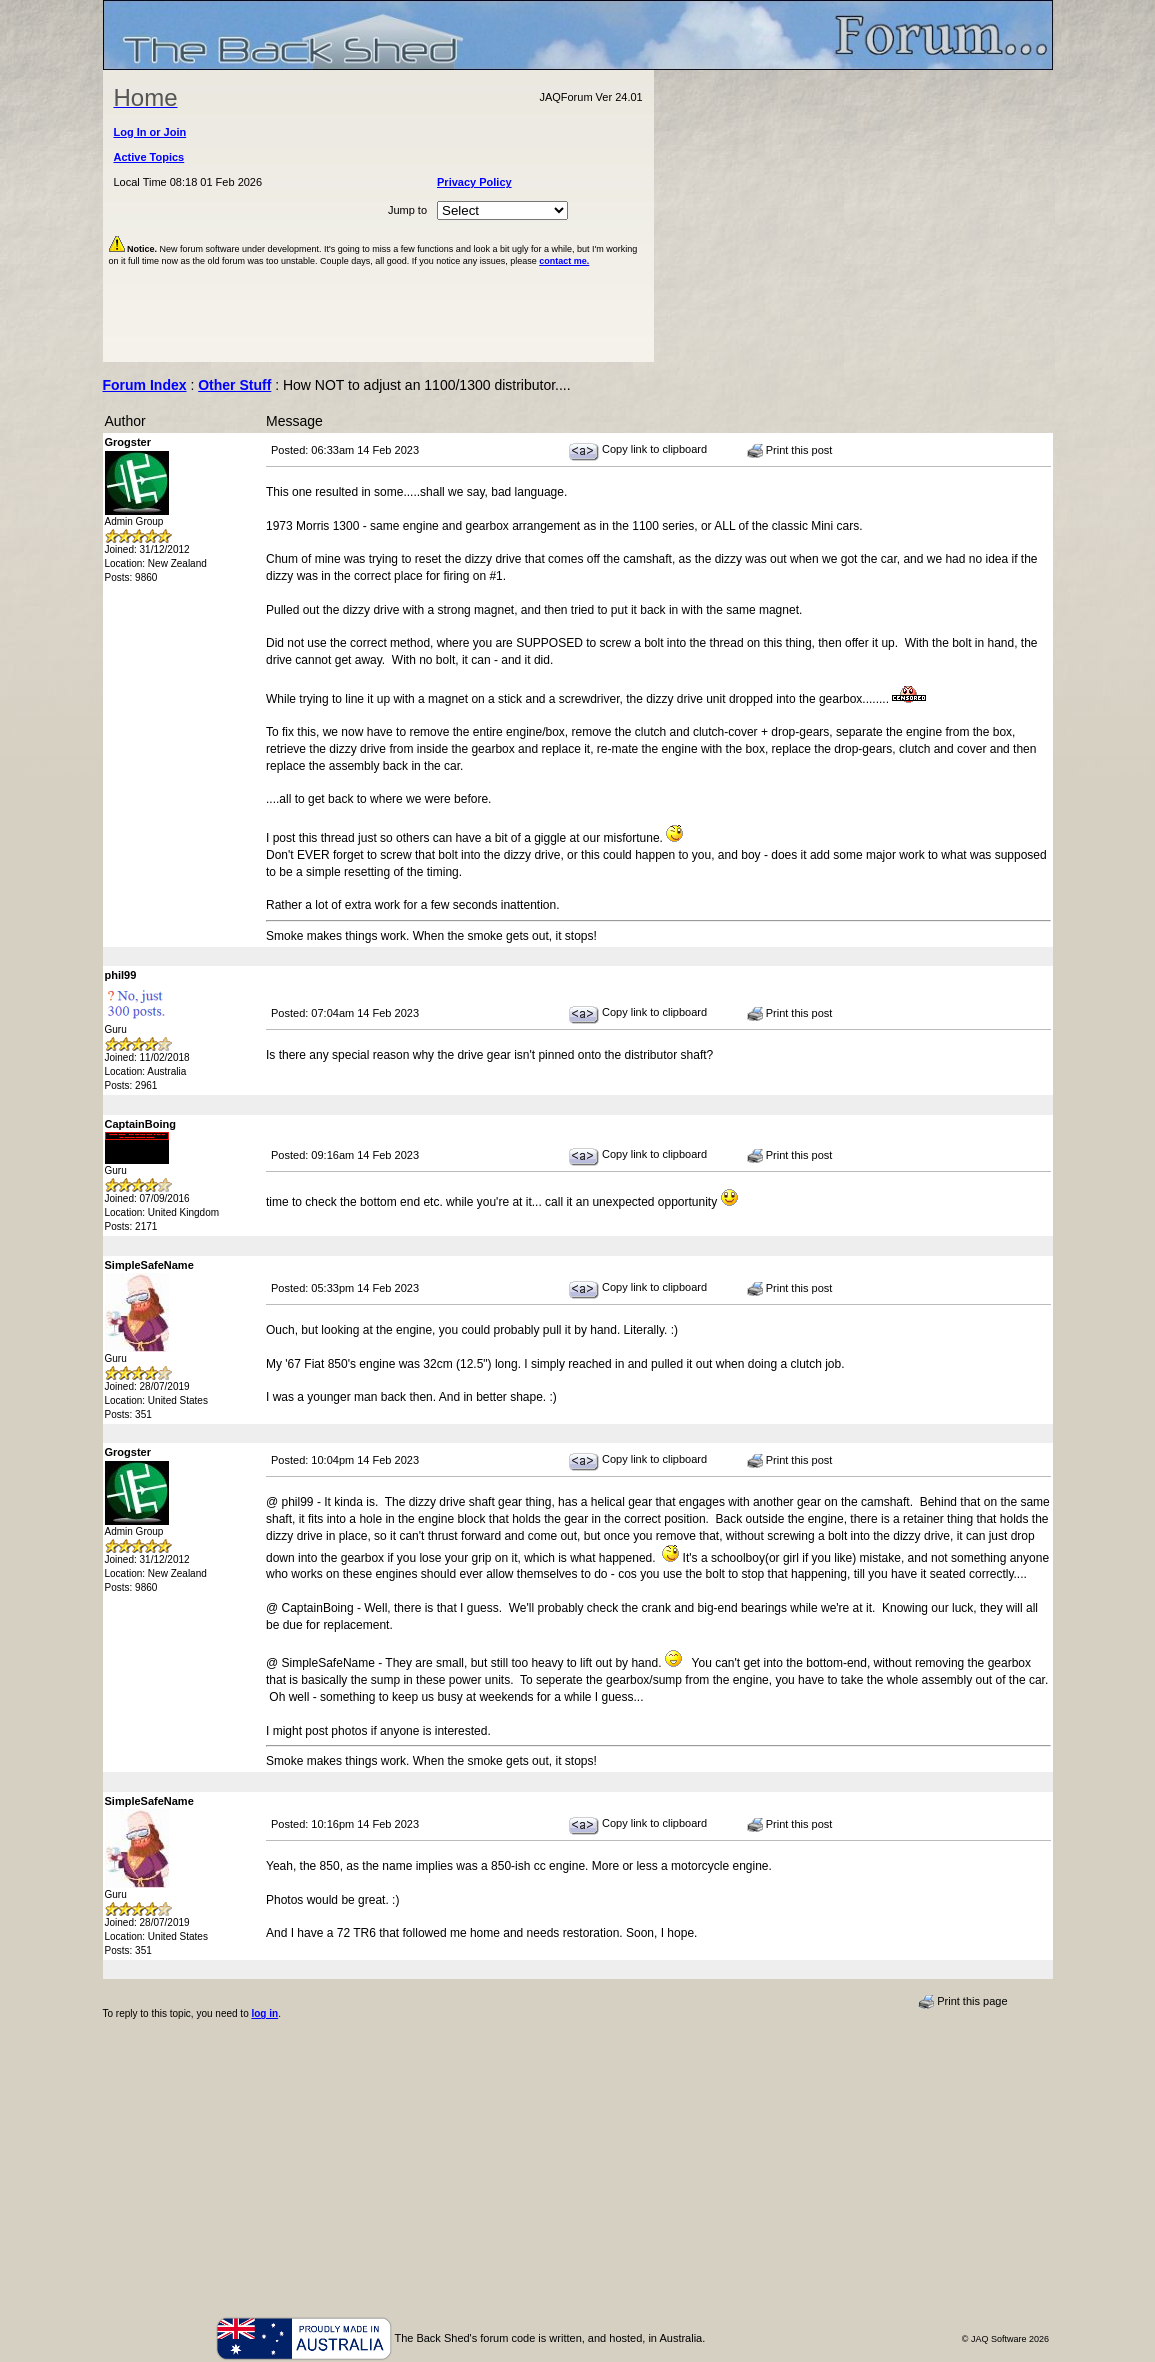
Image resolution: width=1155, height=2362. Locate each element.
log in (264, 2013)
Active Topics (149, 157)
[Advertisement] (853, 216)
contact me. (564, 261)
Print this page (962, 2002)
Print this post (790, 451)
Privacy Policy (474, 182)
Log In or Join (150, 132)
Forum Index (145, 385)
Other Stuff (234, 385)
